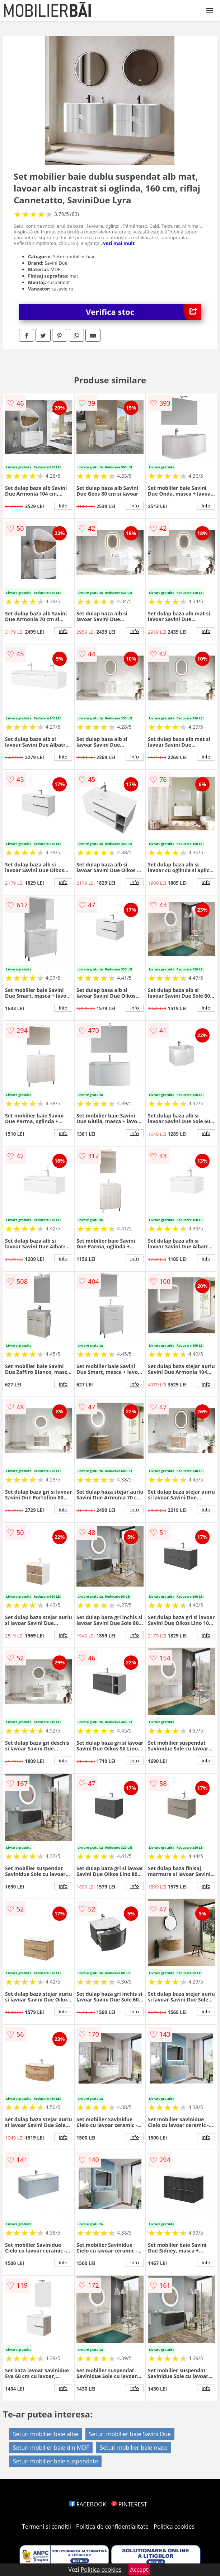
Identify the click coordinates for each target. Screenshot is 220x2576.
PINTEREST (129, 2504)
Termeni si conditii (46, 2526)
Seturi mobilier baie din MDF (51, 2448)
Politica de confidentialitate (112, 2526)
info (63, 505)
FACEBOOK (87, 2504)
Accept (139, 2569)
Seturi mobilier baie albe (45, 2434)
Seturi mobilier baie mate (133, 2448)
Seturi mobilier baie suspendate (55, 2461)
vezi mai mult (119, 243)
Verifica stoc (143, 312)
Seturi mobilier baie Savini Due (130, 2434)
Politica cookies (174, 2526)
